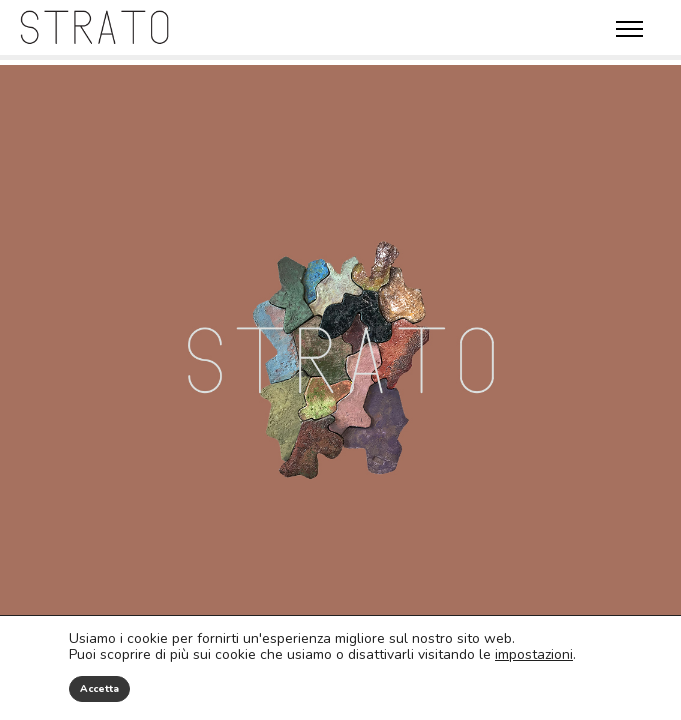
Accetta (99, 689)
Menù (629, 28)
